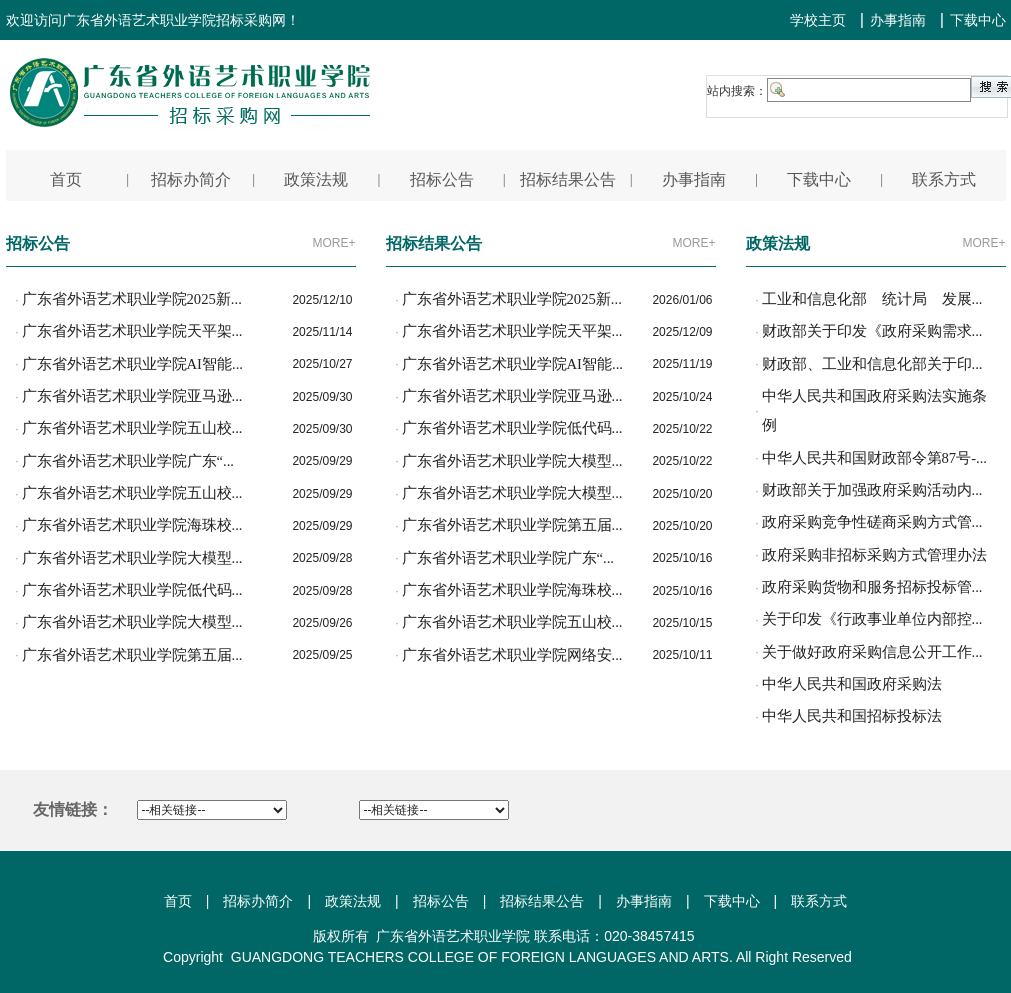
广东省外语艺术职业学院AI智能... (132, 364)
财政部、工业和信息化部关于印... (872, 364)
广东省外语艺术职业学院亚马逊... (132, 396)
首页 (178, 901)
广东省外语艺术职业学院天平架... (132, 331)
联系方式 (819, 901)
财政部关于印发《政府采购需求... (872, 331)
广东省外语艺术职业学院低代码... (132, 590)
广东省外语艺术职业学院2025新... (132, 299)
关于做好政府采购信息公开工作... (872, 652)
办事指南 (898, 20)
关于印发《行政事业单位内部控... (872, 619)
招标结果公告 (542, 901)
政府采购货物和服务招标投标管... (872, 587)
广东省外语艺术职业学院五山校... (132, 428)
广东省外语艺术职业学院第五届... (132, 655)
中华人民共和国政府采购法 (852, 684)
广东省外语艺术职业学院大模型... (132, 558)
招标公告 (441, 901)
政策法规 (353, 901)
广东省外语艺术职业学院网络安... (512, 655)
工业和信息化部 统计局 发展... (872, 299)
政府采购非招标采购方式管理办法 (874, 555)
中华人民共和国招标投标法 (852, 716)
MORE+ (333, 243)
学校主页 (818, 20)
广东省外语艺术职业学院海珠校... (132, 525)
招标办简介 (258, 901)
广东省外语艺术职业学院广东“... (128, 461)
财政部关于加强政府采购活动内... (872, 490)
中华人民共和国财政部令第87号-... (875, 458)
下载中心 (978, 20)
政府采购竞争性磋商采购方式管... (872, 522)
